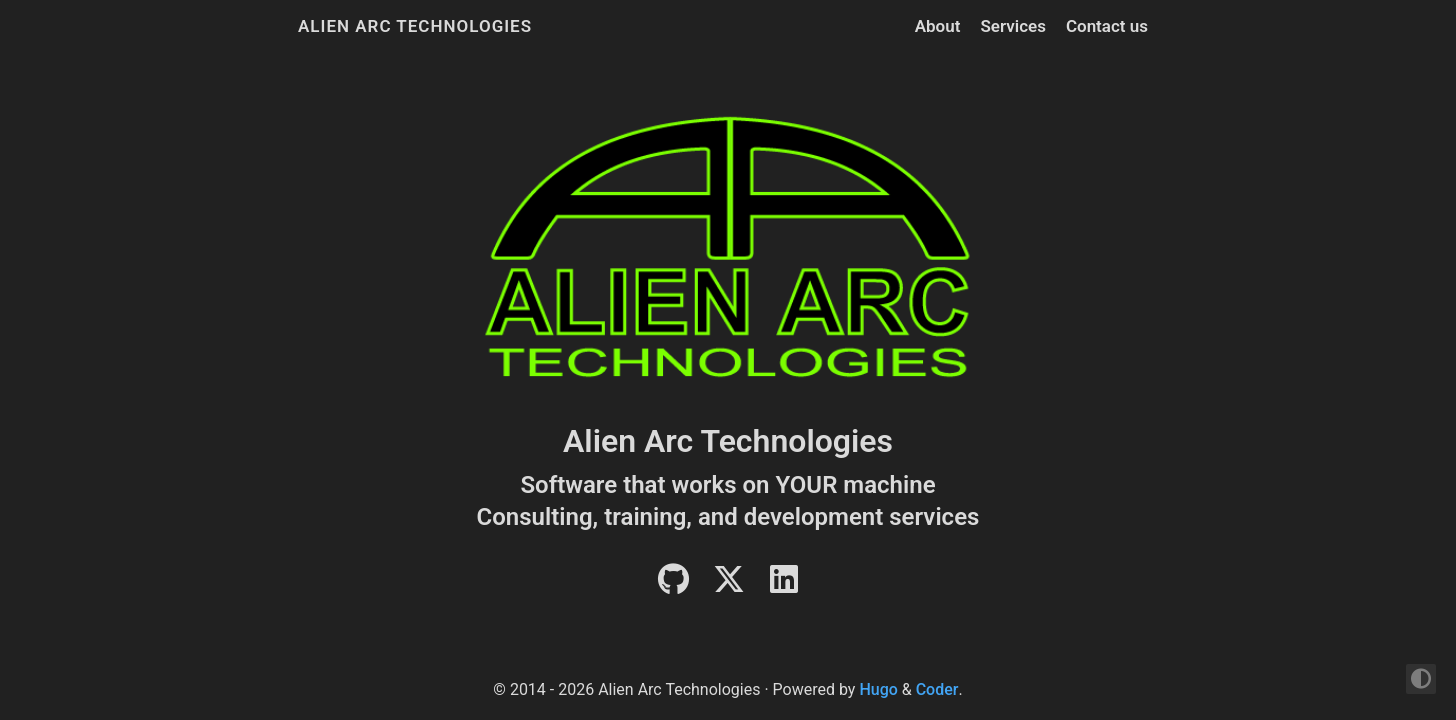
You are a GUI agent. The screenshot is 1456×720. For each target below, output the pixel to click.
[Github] (673, 585)
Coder (937, 689)
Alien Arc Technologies (415, 26)
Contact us (1107, 26)
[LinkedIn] (784, 585)
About (938, 26)
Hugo (878, 689)
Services (1012, 26)
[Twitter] (729, 585)
